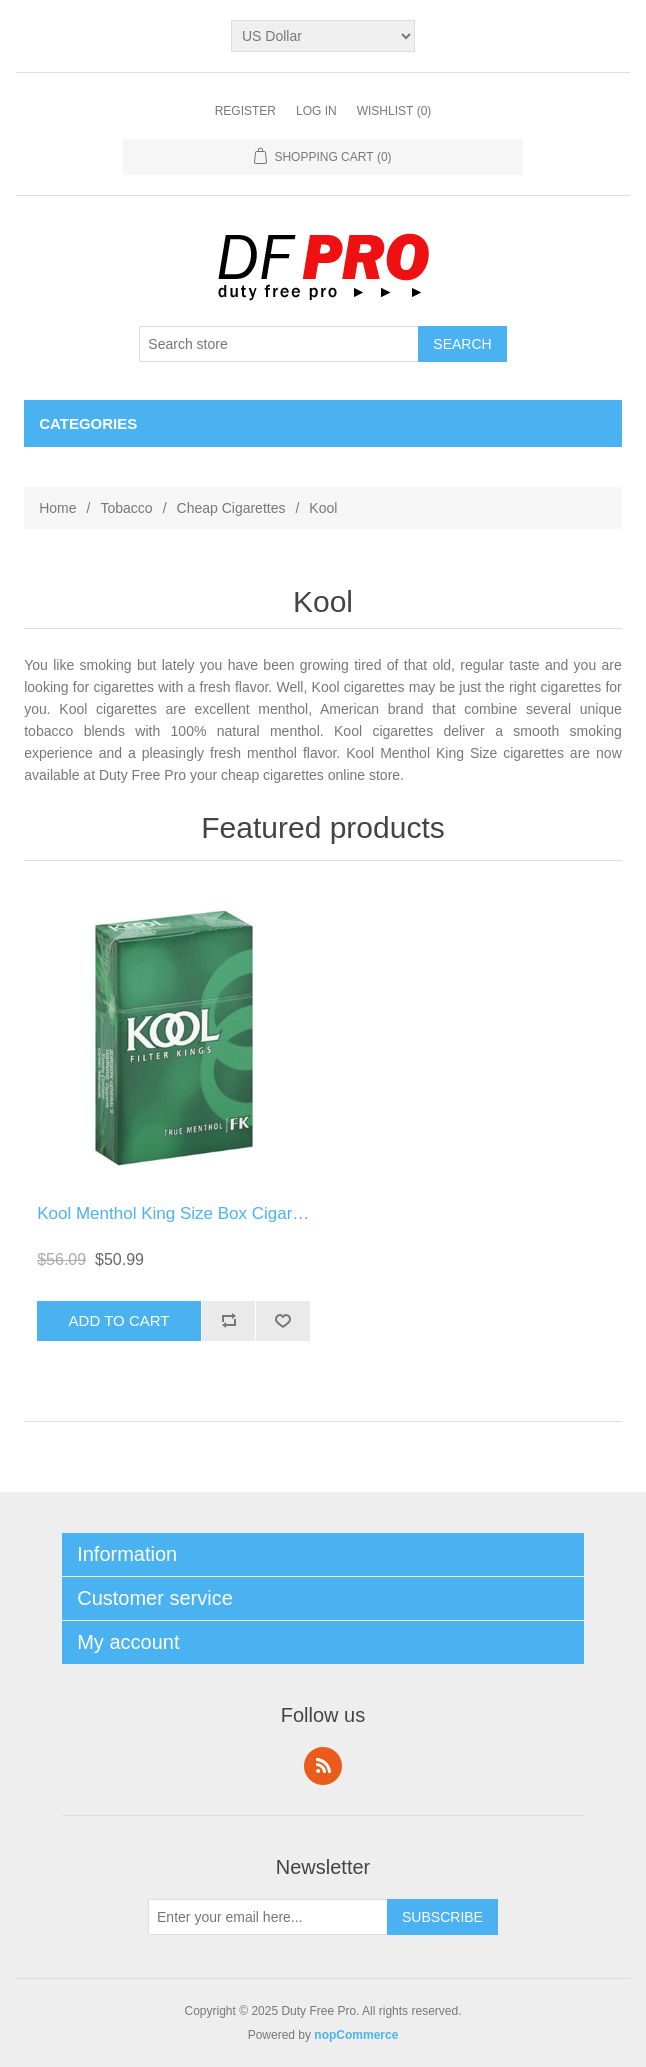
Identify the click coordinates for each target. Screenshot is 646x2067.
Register (245, 111)
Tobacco (126, 508)
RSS (323, 1766)
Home (57, 508)
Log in (316, 111)
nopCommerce (356, 2035)
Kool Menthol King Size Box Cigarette (179, 1213)
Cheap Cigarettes (231, 508)
